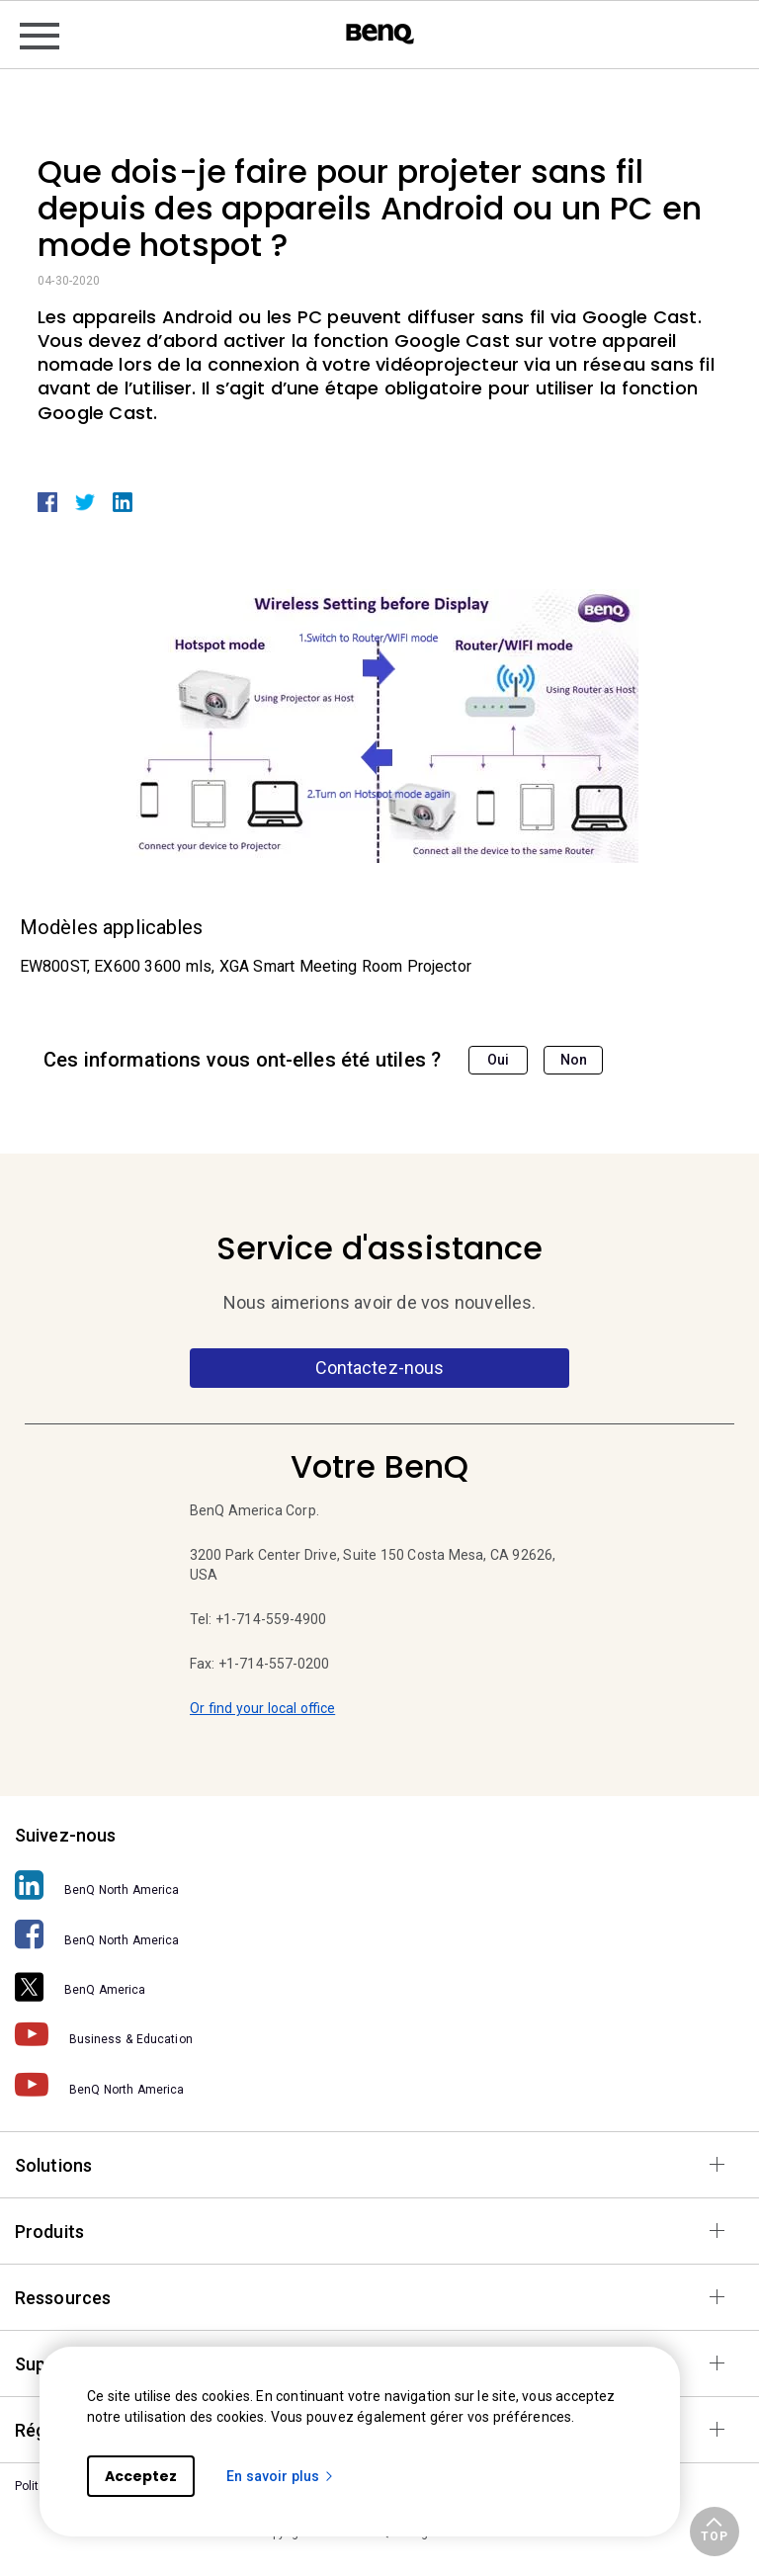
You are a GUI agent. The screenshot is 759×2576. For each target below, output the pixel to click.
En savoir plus (280, 2476)
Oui (498, 1060)
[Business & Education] (379, 2034)
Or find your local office (262, 1708)
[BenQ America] (379, 1984)
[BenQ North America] (379, 1884)
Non (573, 1060)
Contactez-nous (379, 1367)
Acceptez (141, 2476)
